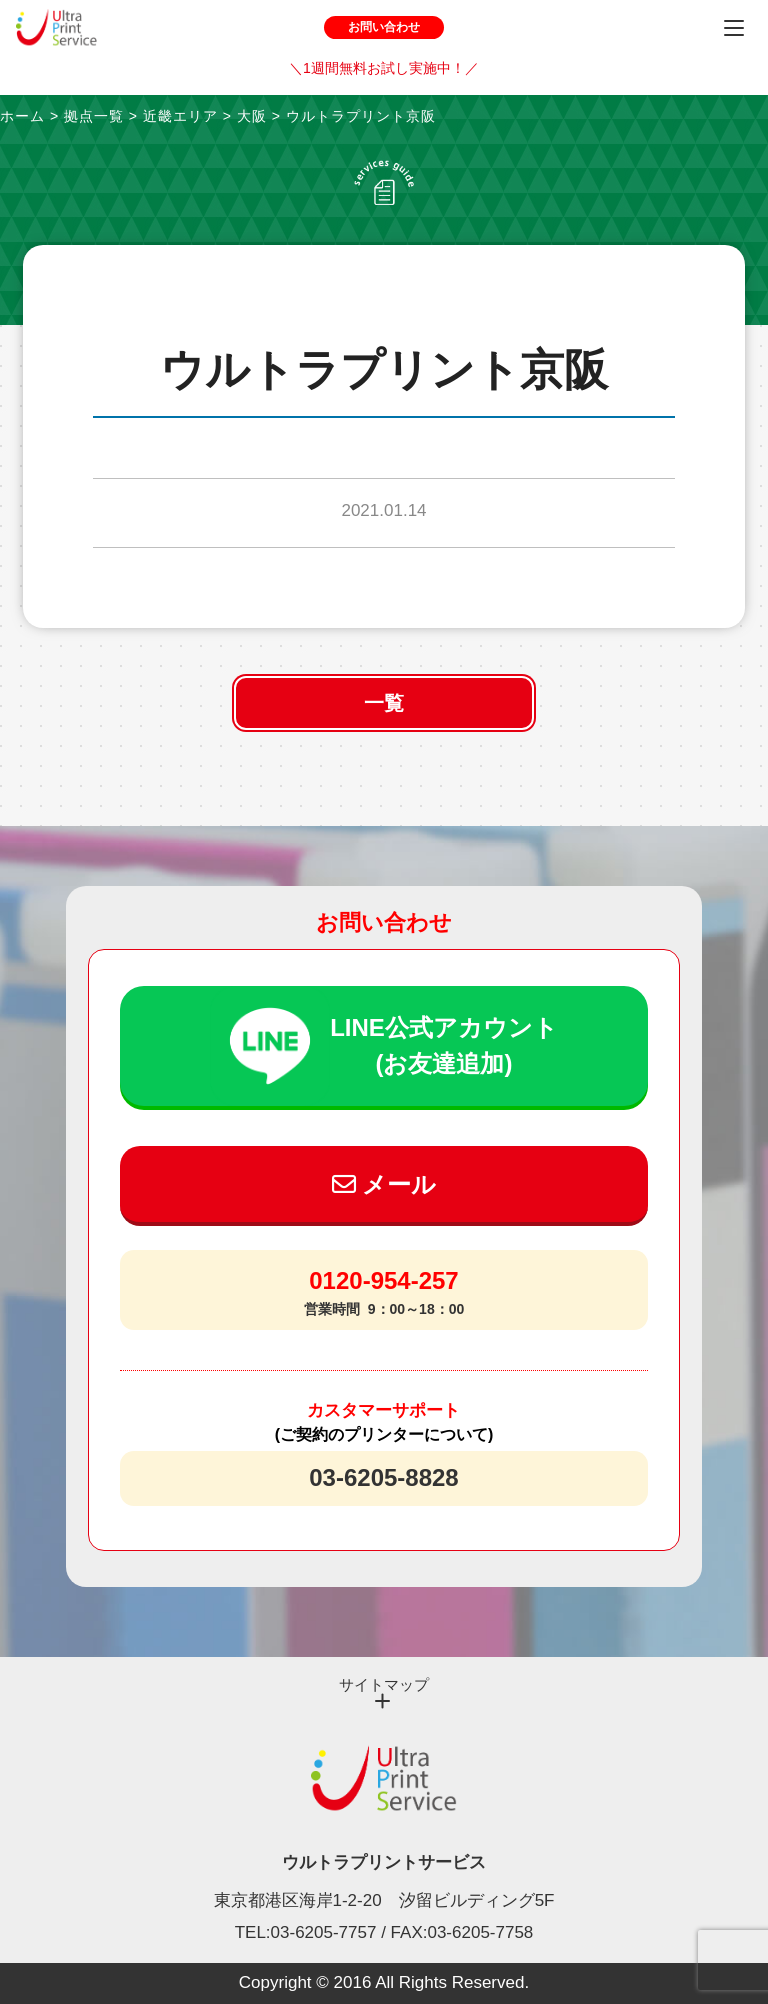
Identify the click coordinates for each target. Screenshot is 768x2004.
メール (384, 1184)
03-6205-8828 (383, 1477)
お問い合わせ (384, 27)
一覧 (384, 703)
